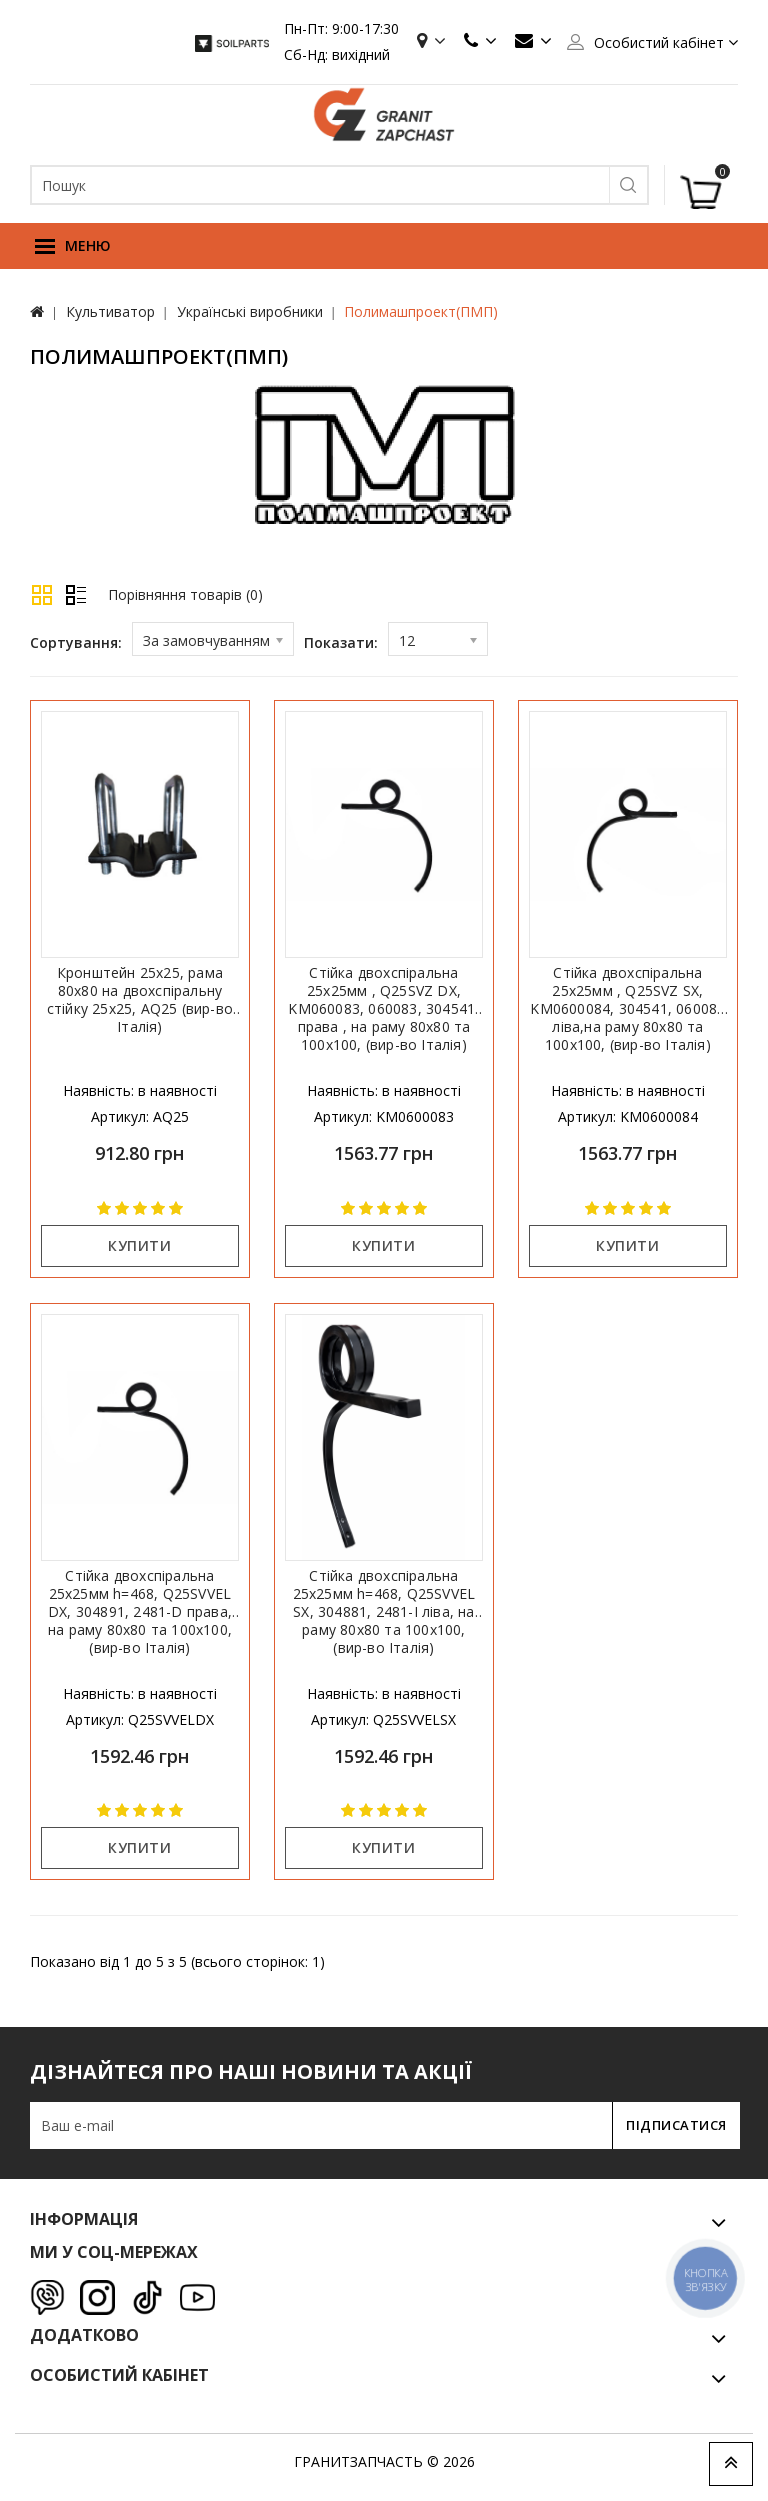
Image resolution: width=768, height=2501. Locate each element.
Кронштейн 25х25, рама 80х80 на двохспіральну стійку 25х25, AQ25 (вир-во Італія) (140, 1000)
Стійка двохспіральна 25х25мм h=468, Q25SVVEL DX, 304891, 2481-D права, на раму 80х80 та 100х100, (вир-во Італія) (140, 1612)
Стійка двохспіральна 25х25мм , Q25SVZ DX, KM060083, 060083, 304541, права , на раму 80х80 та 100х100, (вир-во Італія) (383, 1009)
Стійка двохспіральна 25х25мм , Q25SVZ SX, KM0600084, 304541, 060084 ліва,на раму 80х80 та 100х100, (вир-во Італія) (627, 1009)
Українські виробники (250, 311)
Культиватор (110, 311)
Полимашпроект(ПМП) (421, 311)
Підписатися (670, 2125)
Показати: (341, 642)
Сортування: (76, 642)
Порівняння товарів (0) (185, 594)
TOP (731, 2464)
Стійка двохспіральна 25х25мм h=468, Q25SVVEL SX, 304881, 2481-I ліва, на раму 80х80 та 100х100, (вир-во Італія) (384, 1612)
